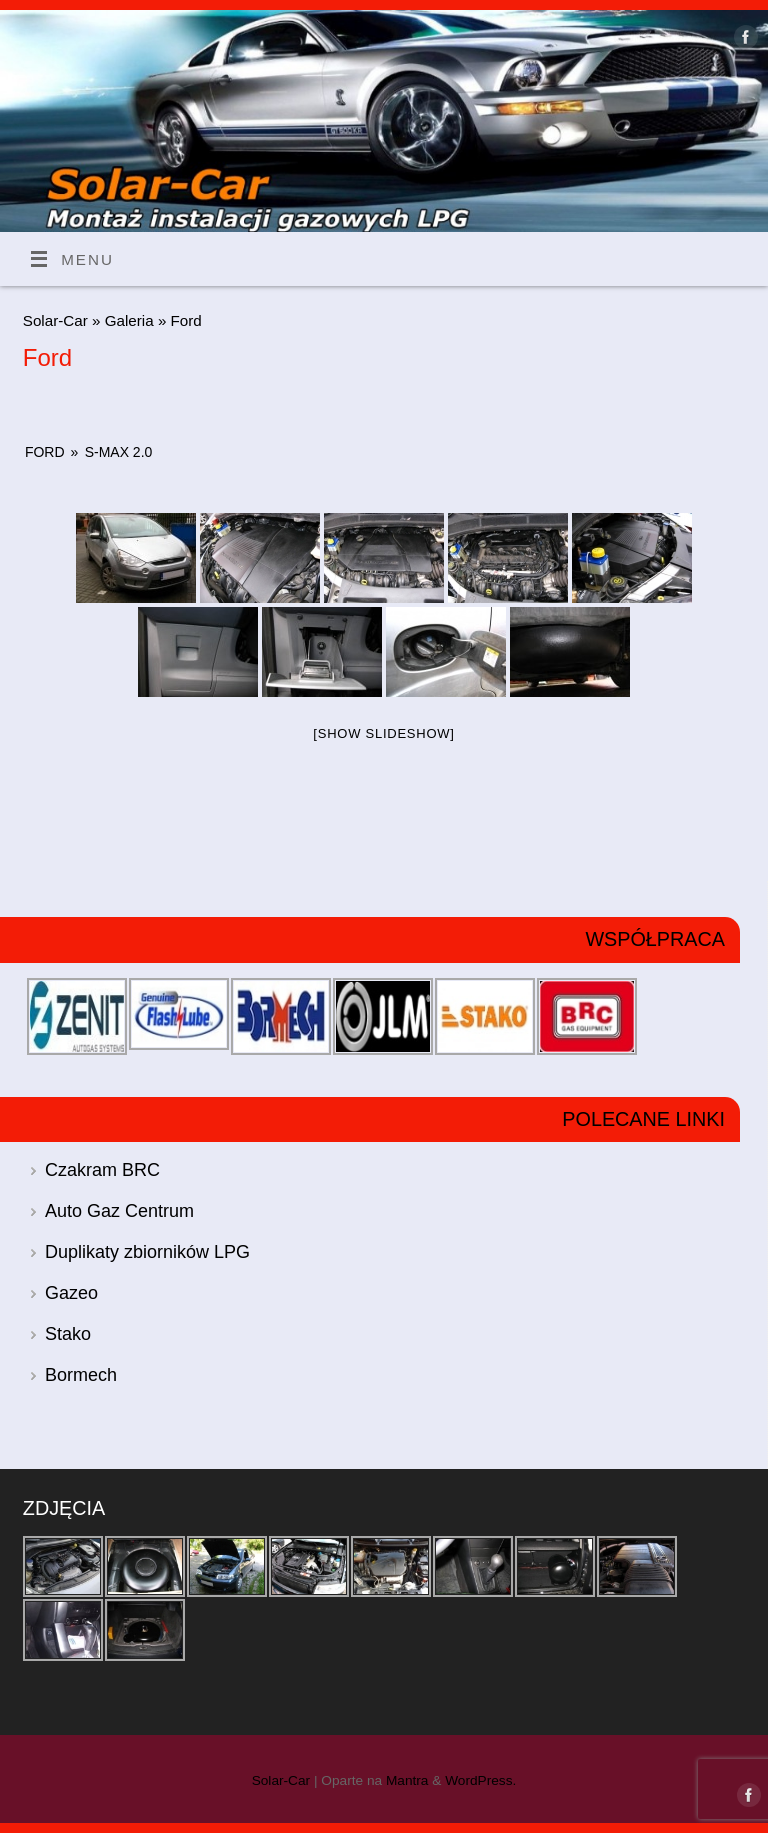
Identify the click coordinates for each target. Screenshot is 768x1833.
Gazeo (71, 1293)
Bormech (81, 1375)
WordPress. (480, 1780)
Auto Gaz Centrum (119, 1211)
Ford (45, 452)
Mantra (407, 1780)
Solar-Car (55, 320)
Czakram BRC (102, 1170)
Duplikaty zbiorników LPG (147, 1252)
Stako (68, 1334)
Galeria (131, 320)
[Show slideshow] (383, 733)
